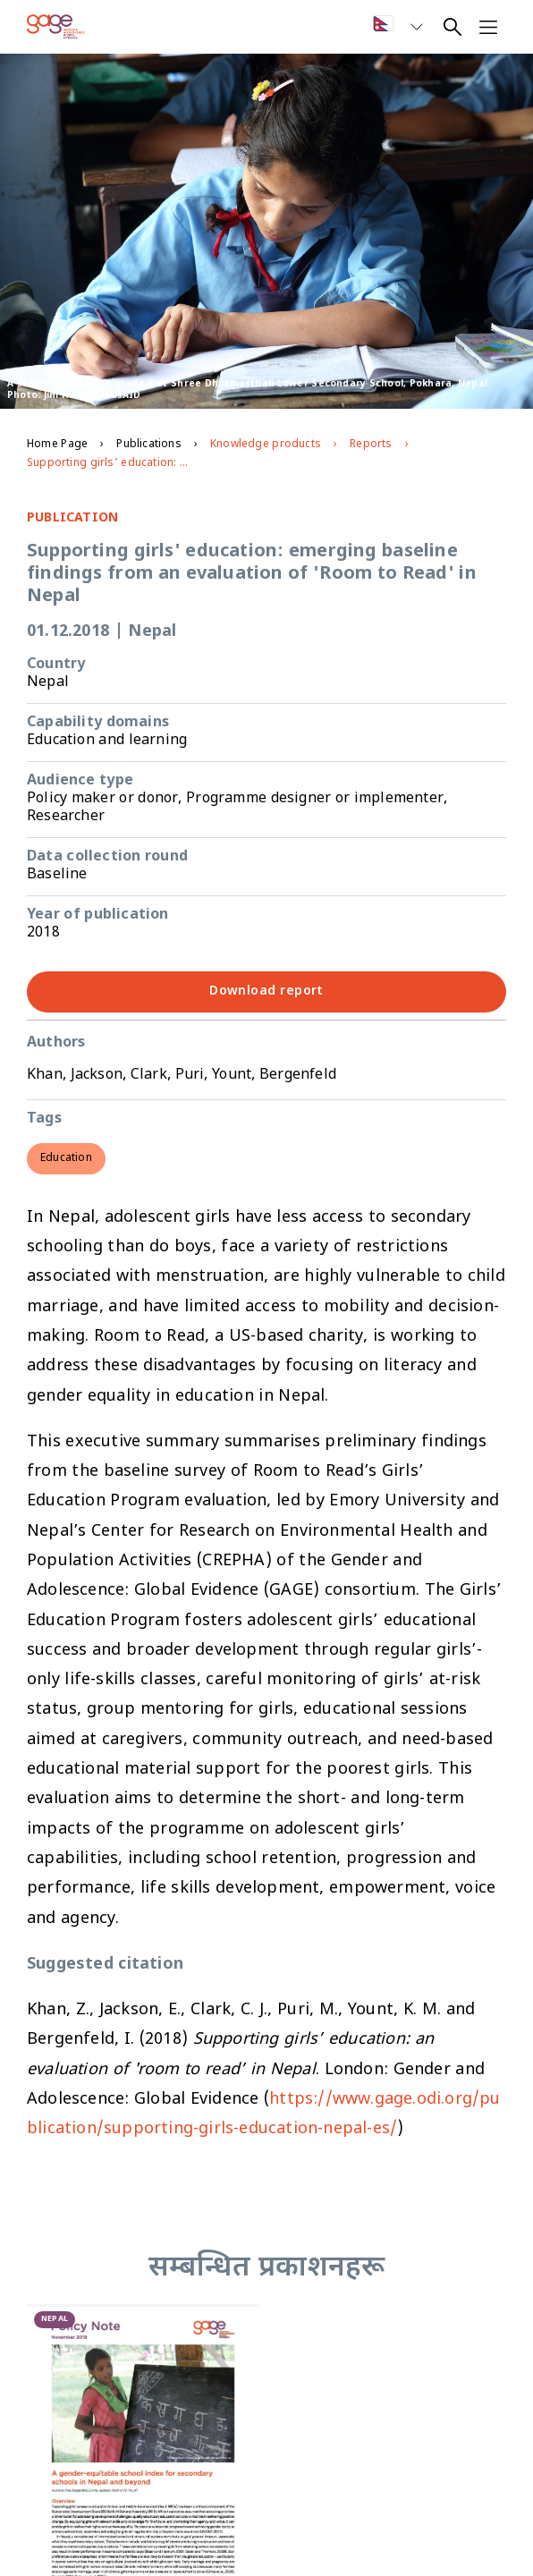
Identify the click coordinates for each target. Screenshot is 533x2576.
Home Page (57, 444)
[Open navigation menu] (488, 27)
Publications (148, 444)
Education (66, 1158)
